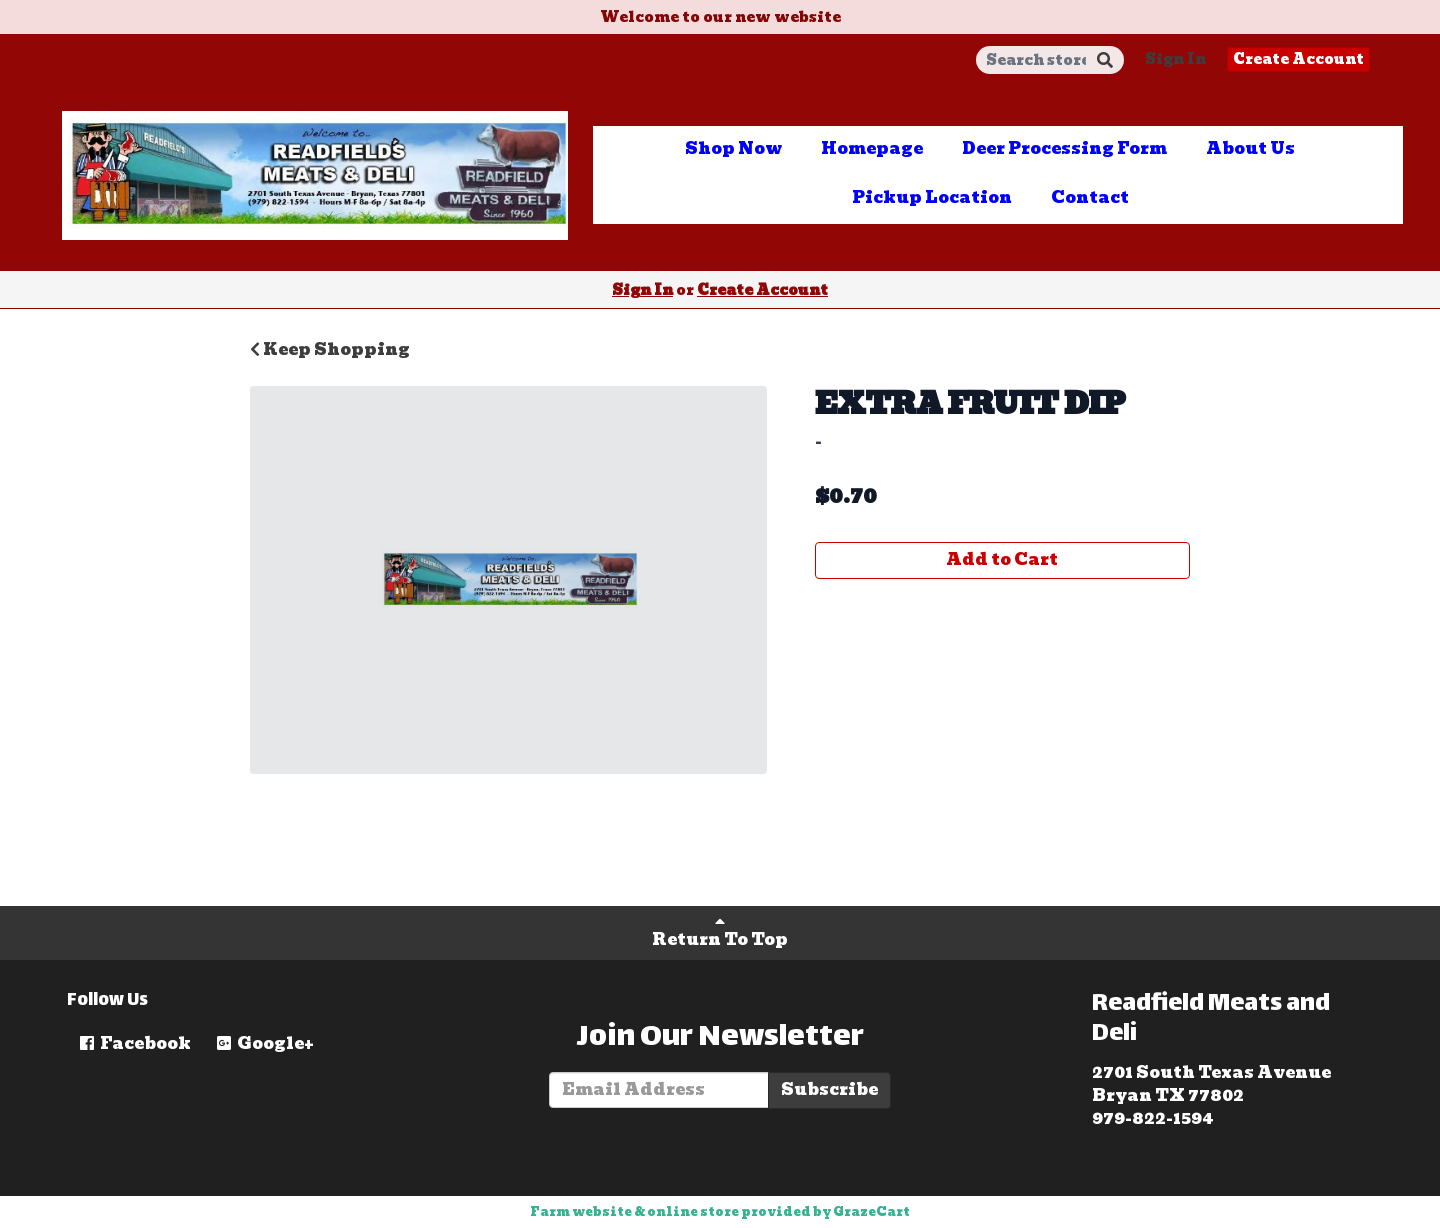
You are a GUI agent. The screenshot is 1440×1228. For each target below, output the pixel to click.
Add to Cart (1002, 559)
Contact (1090, 197)
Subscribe (829, 1089)
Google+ (264, 1043)
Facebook (134, 1043)
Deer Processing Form (1064, 148)
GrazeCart (871, 1211)
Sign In (1175, 59)
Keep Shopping (330, 349)
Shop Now (733, 148)
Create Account (1298, 59)
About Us (1250, 148)
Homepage (872, 148)
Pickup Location (932, 197)
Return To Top (720, 932)
